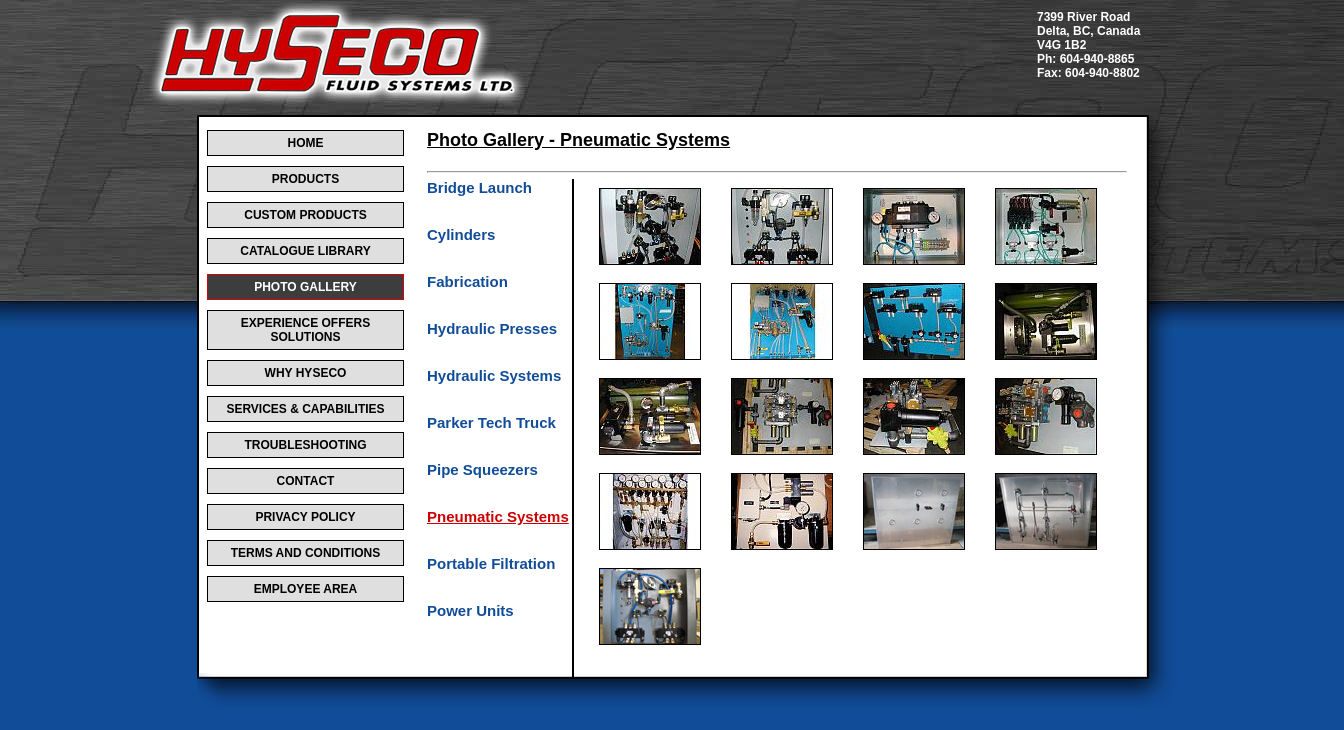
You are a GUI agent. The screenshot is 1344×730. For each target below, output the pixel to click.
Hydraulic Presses (492, 328)
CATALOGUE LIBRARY (305, 251)
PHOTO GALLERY (305, 287)
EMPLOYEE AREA (306, 589)
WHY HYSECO (306, 373)
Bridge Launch (479, 187)
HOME (306, 143)
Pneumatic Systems (498, 516)
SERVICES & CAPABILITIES (305, 409)
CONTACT (306, 481)
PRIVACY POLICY (305, 517)
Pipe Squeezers (482, 469)
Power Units (470, 610)
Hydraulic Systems (494, 375)
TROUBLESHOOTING (306, 445)
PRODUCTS (305, 179)
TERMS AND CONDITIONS (306, 553)
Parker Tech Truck (491, 422)
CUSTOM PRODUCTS (305, 215)
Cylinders (461, 234)
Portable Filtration (491, 563)
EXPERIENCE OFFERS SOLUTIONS (305, 330)
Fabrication (467, 281)
